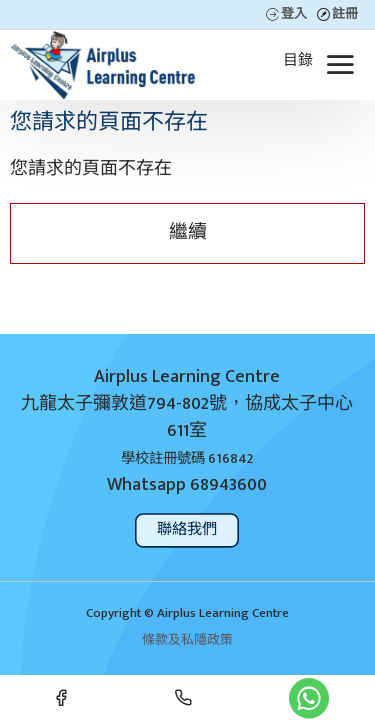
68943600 (228, 485)
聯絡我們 (187, 529)
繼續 (188, 232)
